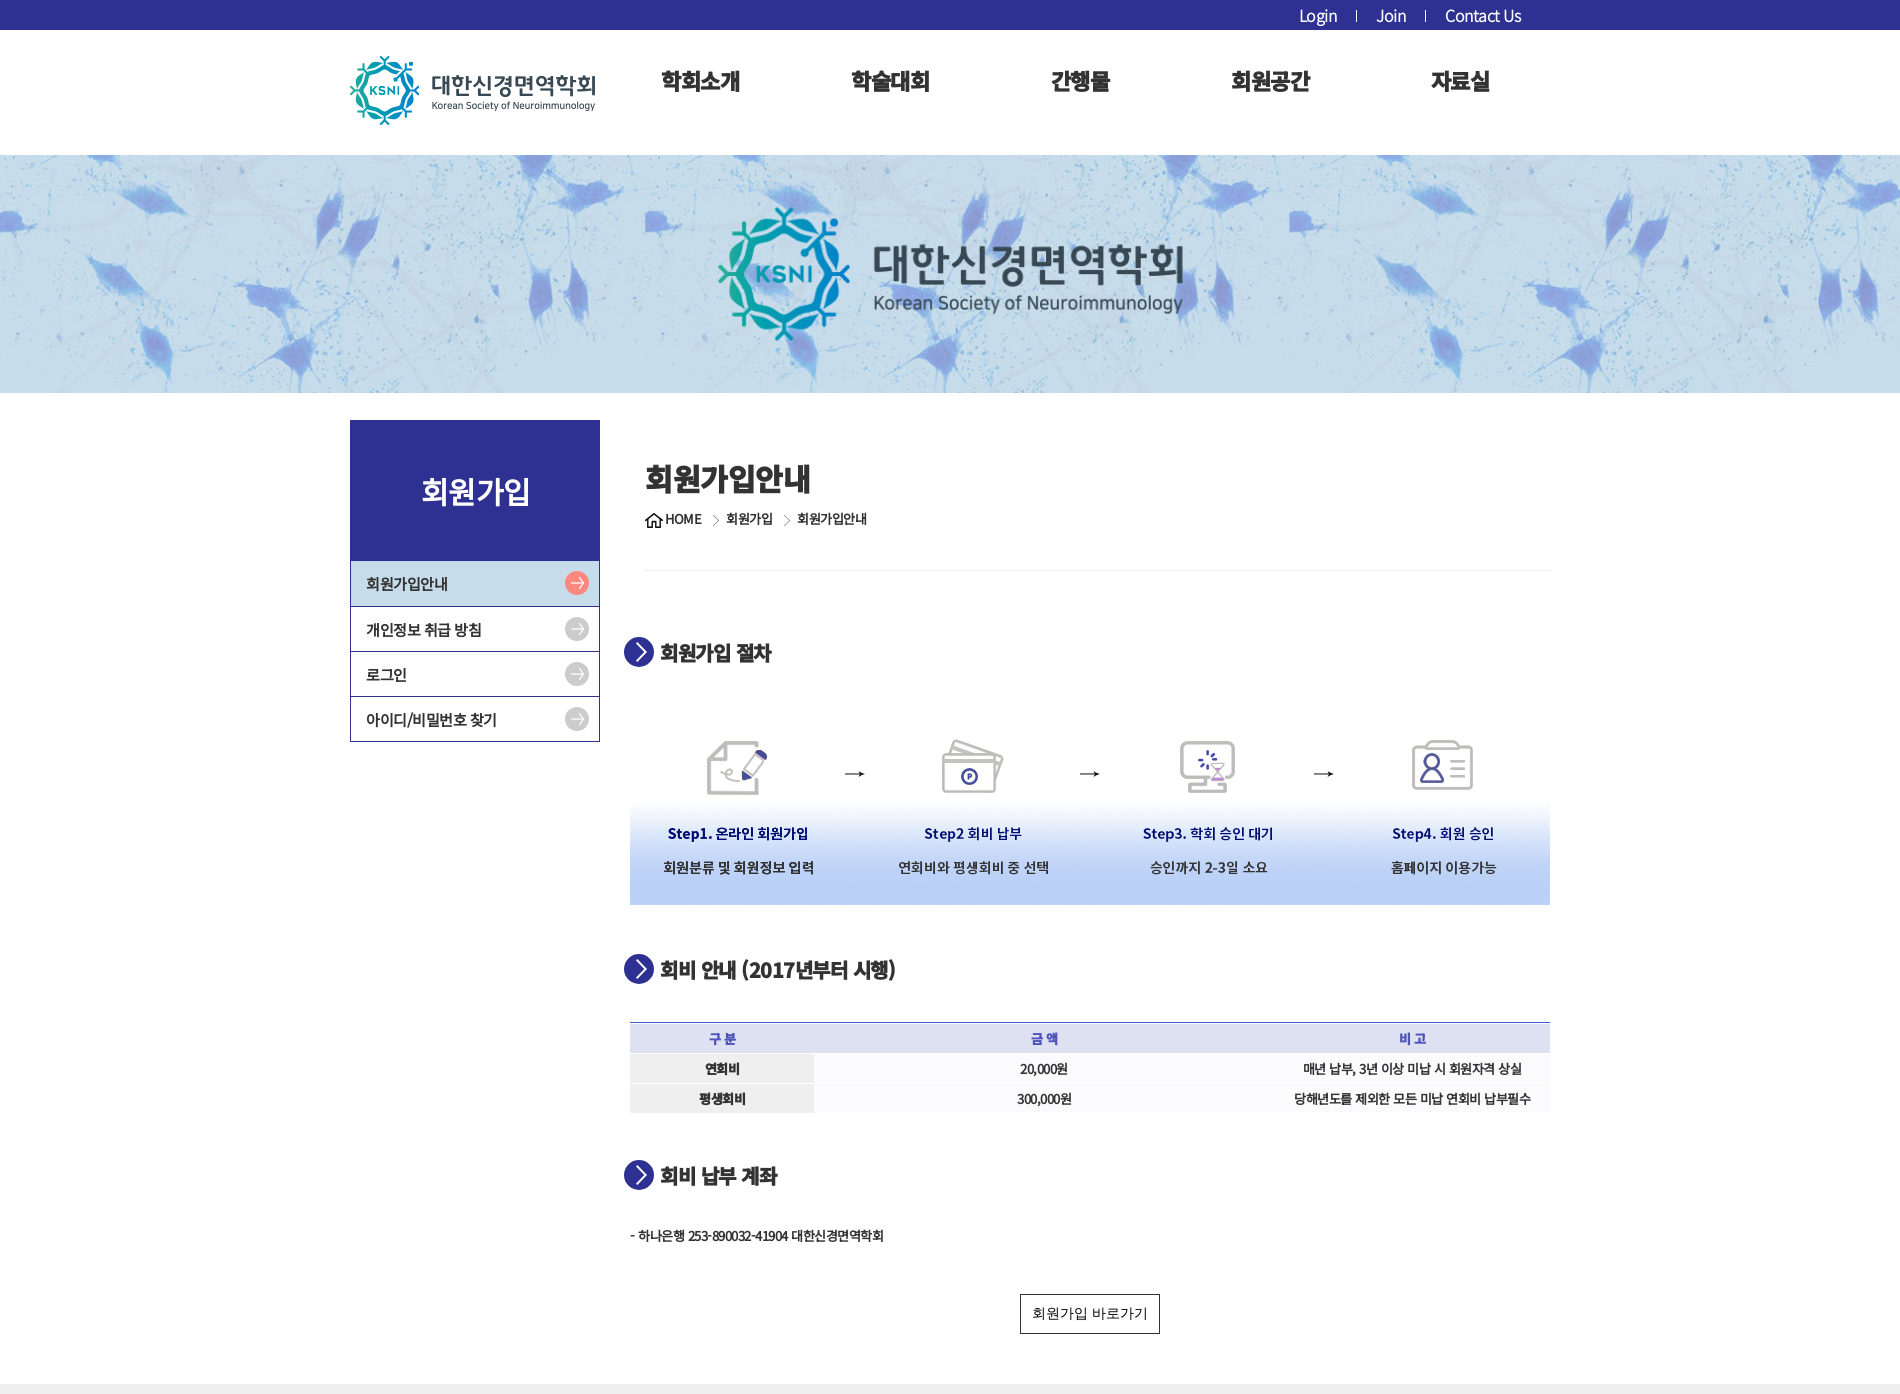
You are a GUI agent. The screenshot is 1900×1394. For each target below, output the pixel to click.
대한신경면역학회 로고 (472, 90)
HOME (683, 519)
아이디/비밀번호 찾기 (431, 719)
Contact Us (1482, 15)
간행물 (1080, 80)
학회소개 (700, 80)
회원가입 (749, 519)
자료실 (1460, 80)
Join (1390, 15)
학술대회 (890, 80)
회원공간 (1270, 80)
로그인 (386, 674)
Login (1318, 15)
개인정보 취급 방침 (423, 629)
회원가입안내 (406, 583)
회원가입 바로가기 (1090, 1313)
